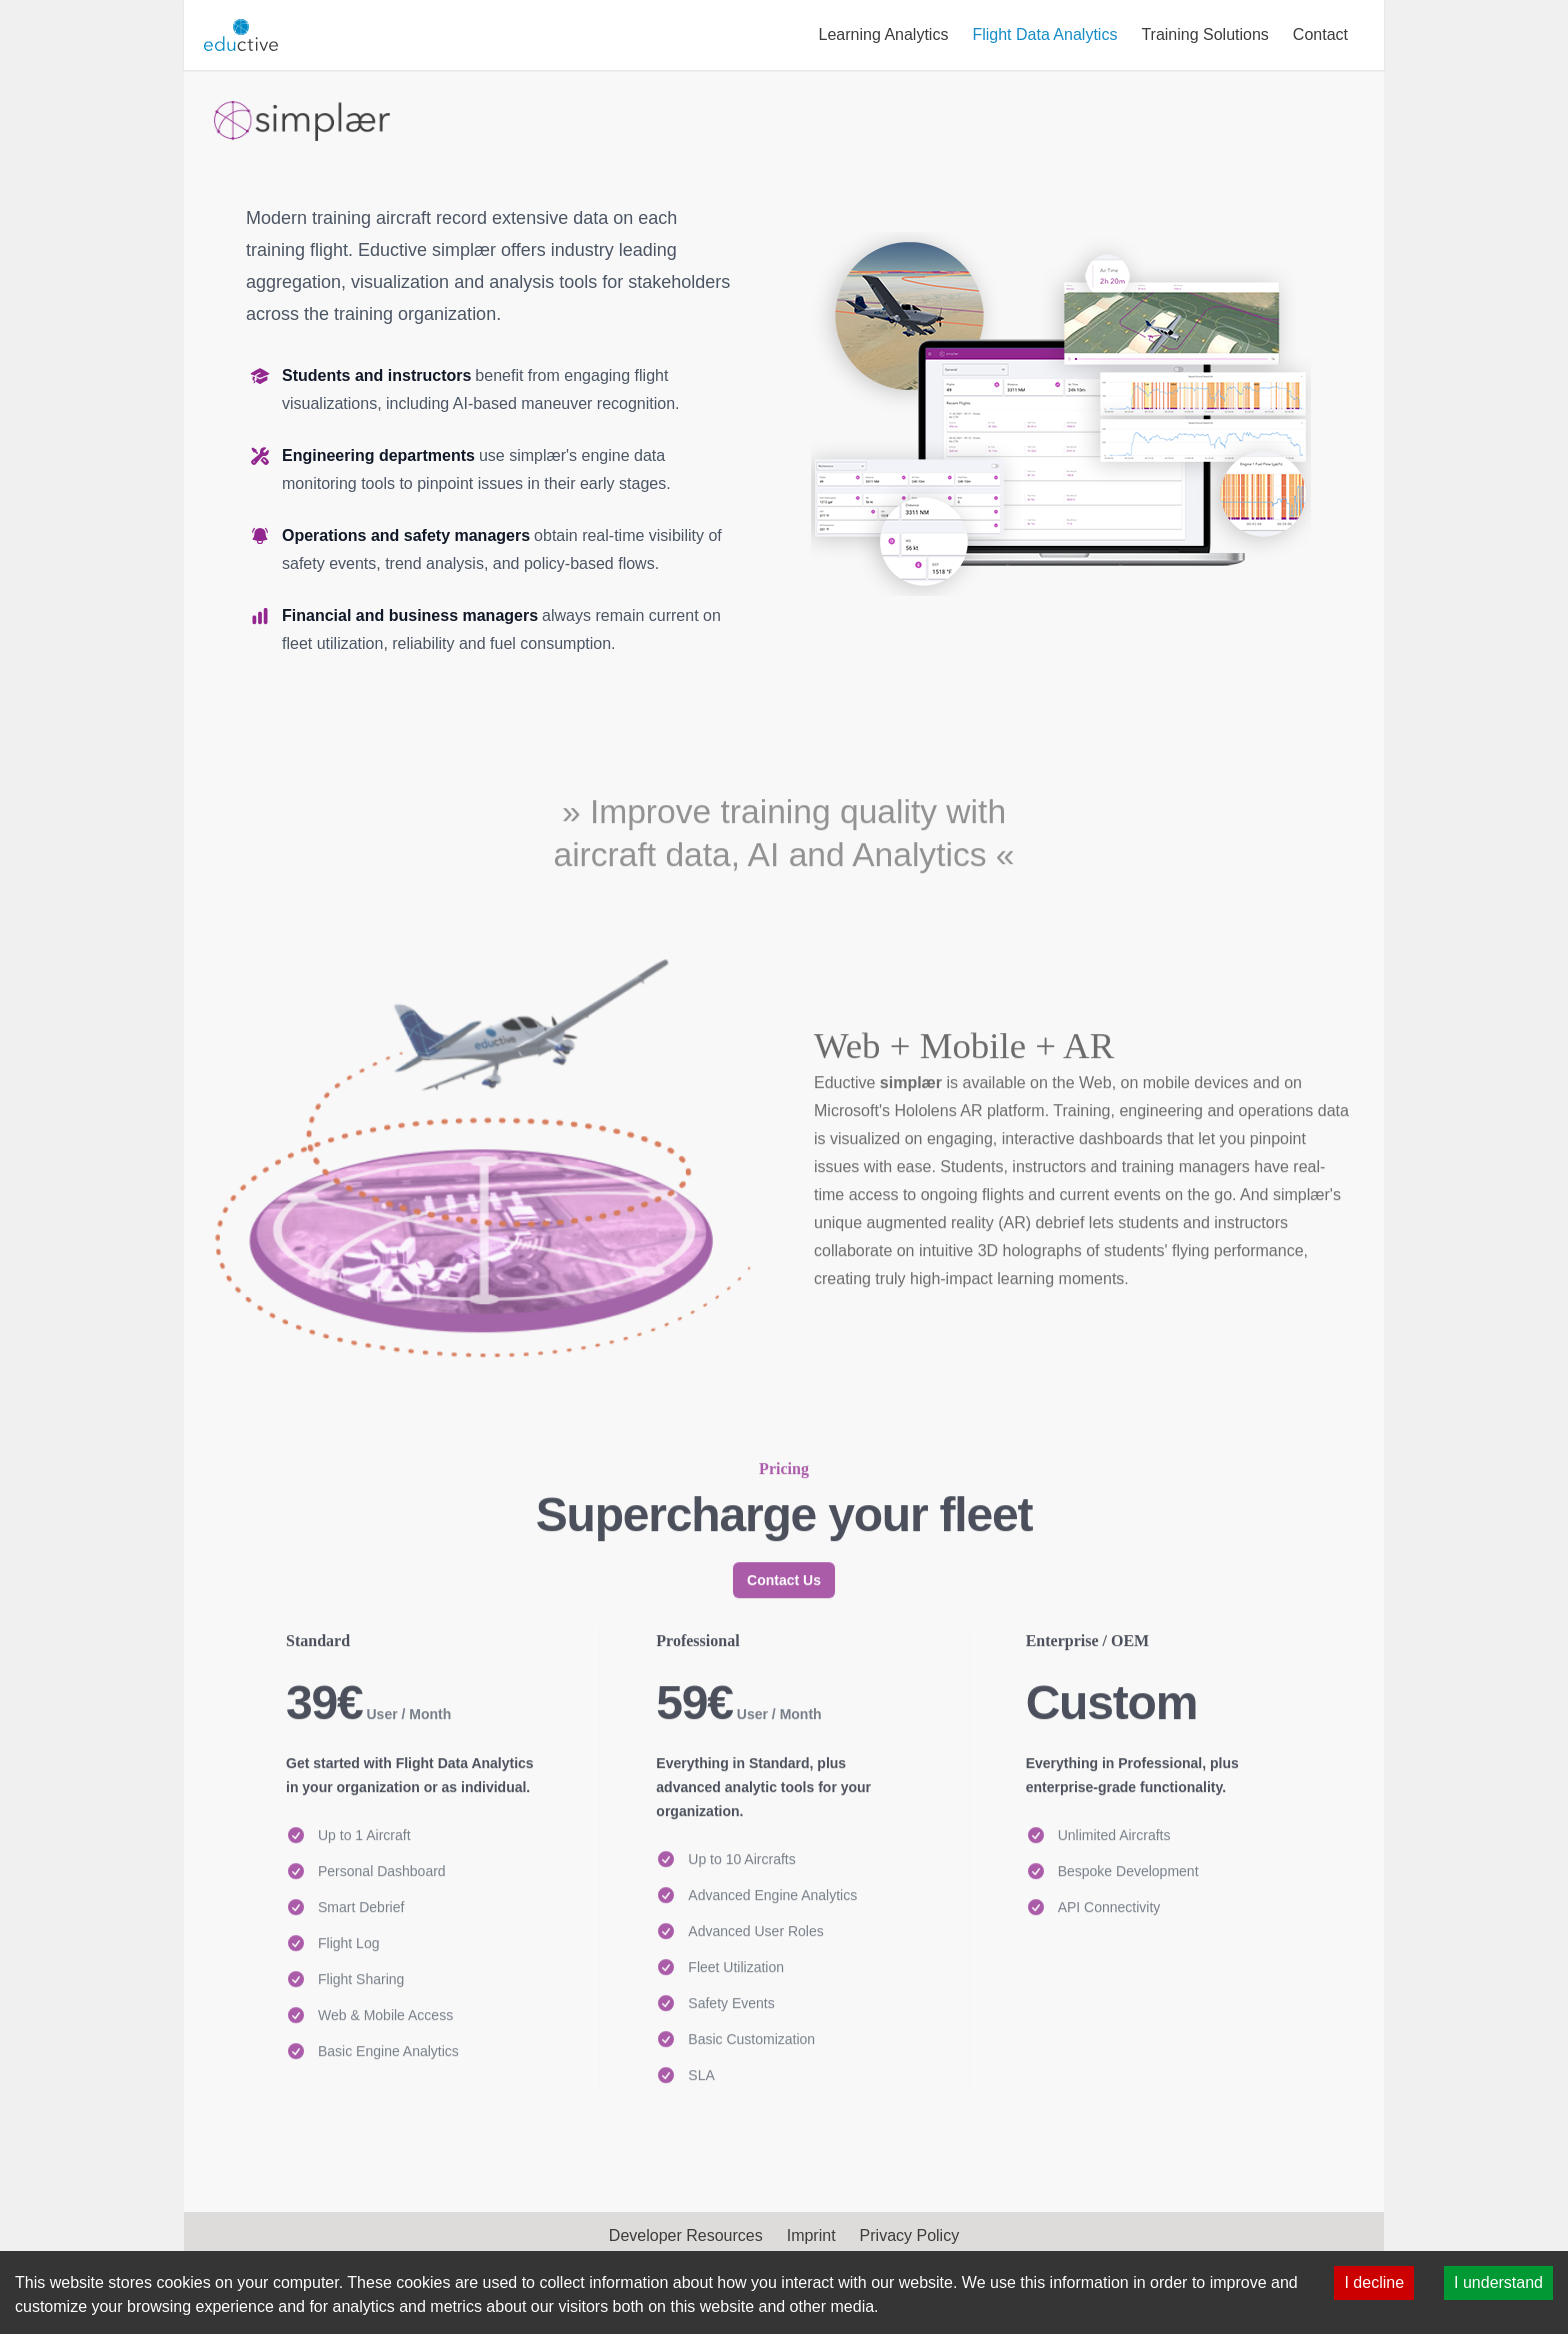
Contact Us (784, 1727)
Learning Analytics (884, 34)
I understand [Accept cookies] (1498, 2282)
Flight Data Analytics (1044, 34)
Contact (1320, 34)
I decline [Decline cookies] (1374, 2282)
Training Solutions (1204, 34)
